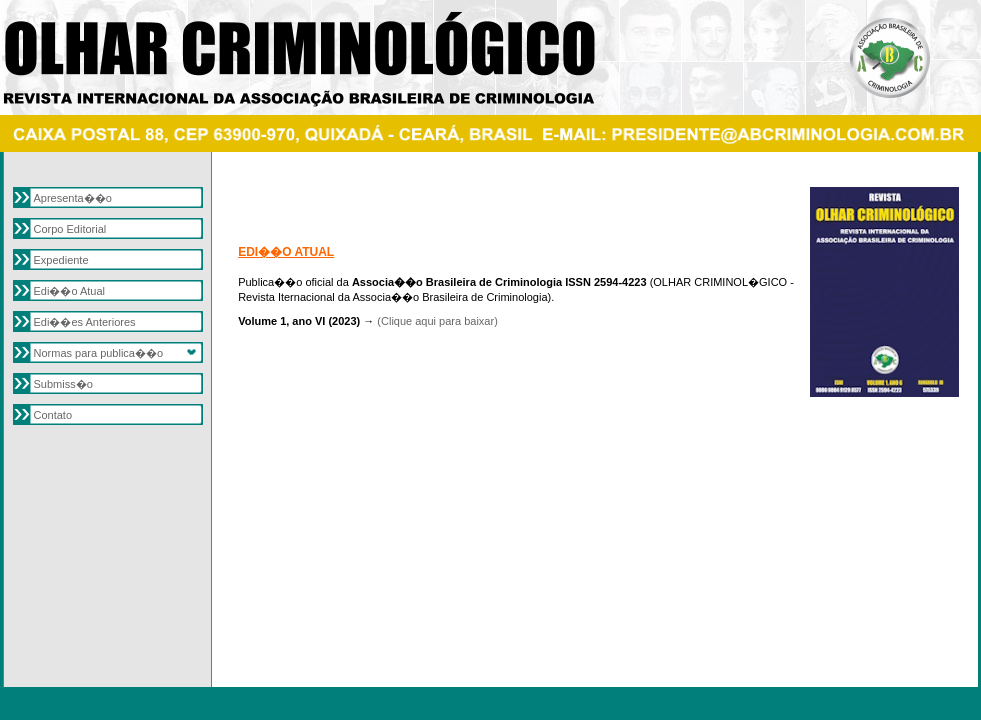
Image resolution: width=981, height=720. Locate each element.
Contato (53, 415)
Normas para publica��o (99, 353)
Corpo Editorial (70, 229)
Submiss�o (63, 384)
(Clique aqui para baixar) (437, 321)
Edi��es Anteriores (85, 322)
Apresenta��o (73, 198)
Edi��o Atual (70, 291)
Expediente (61, 260)
